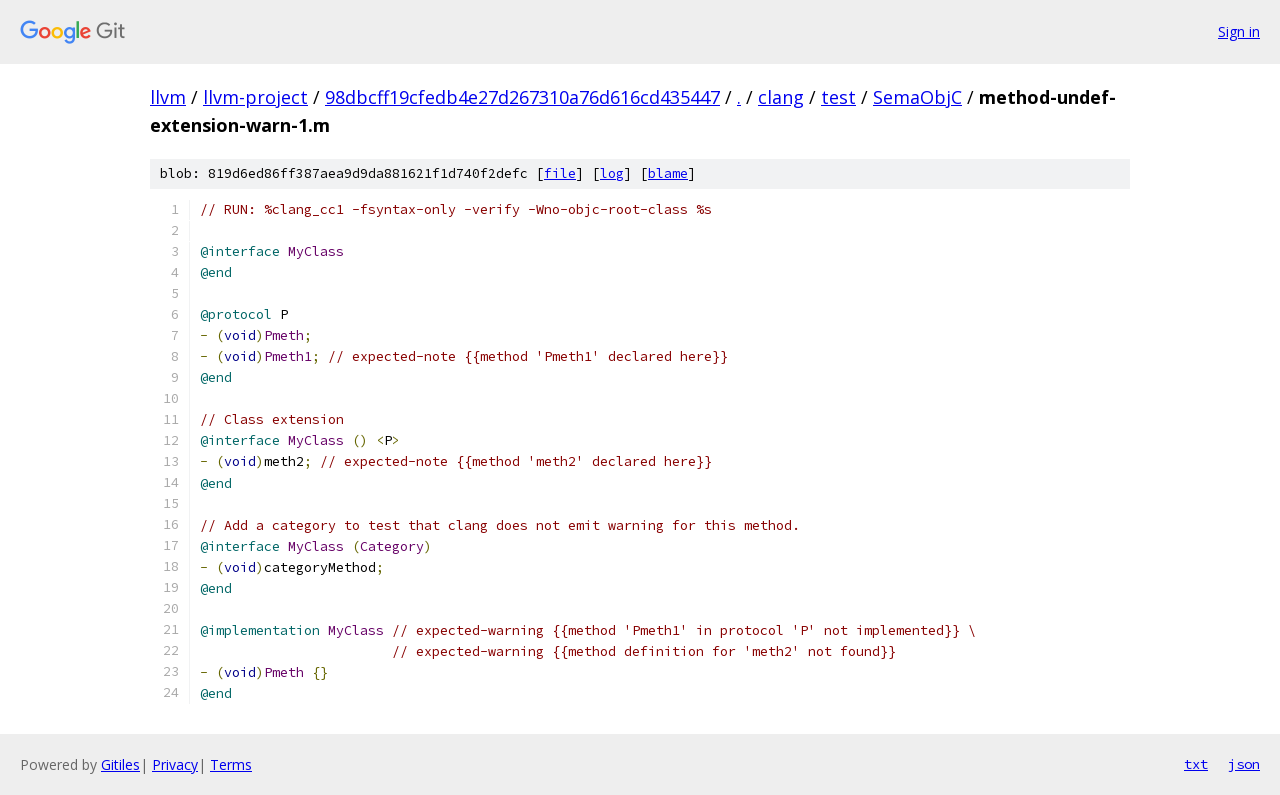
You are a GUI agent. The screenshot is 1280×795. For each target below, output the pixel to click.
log (612, 173)
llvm (168, 97)
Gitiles (120, 764)
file (560, 173)
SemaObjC (917, 97)
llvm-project (255, 97)
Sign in (1239, 31)
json (1244, 764)
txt (1196, 764)
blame (668, 173)
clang (781, 97)
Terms (231, 764)
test (838, 97)
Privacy (175, 764)
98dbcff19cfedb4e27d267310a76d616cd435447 (522, 97)
